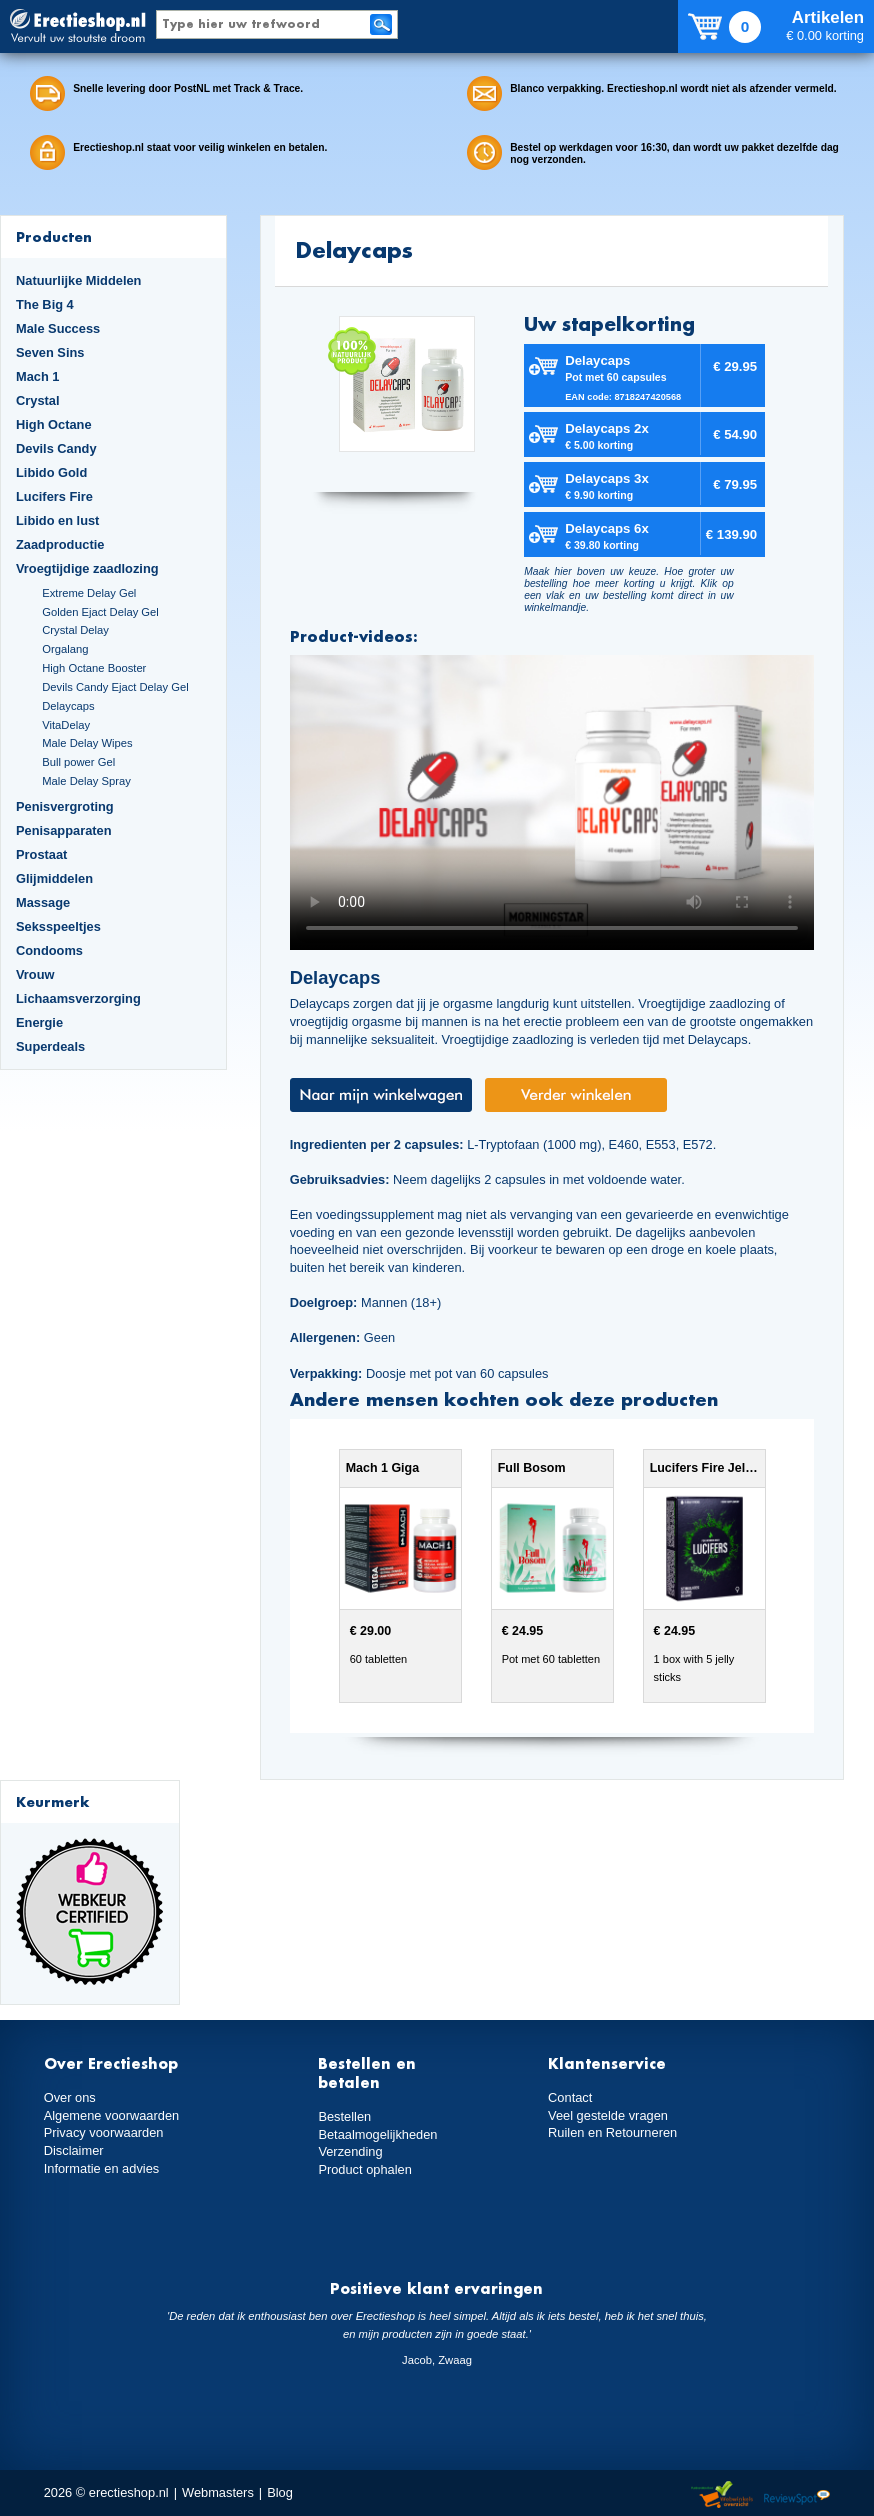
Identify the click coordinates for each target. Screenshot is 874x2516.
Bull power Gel (78, 762)
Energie (39, 1022)
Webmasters (218, 2492)
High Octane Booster (94, 668)
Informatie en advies (102, 2168)
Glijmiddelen (54, 878)
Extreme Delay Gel (89, 593)
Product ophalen (364, 2169)
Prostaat (41, 854)
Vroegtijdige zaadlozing (87, 568)
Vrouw (35, 974)
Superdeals (50, 1046)
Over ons (70, 2097)
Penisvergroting (65, 806)
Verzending (350, 2151)
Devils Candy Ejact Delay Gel (115, 687)
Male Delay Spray (86, 781)
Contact (570, 2097)
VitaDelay (66, 725)
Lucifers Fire (54, 496)
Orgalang (65, 649)
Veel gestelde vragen (608, 2115)
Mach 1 (38, 376)
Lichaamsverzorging (78, 998)
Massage (43, 902)
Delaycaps (68, 706)
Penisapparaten (64, 830)
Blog (280, 2492)
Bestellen (344, 2116)
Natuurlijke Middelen (78, 280)
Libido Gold (51, 472)
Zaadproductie (60, 544)
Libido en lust (57, 520)
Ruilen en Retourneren (612, 2132)
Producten (54, 236)
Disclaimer (74, 2150)
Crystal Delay (75, 630)
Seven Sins (50, 352)
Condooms (49, 950)
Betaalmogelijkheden (377, 2134)
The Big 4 (45, 304)
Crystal (38, 400)
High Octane (54, 424)
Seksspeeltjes (58, 926)
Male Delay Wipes (87, 743)
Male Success (58, 328)
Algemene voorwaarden (112, 2115)
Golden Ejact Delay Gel (100, 612)
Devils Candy (56, 448)
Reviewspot (797, 2495)
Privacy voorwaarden (104, 2132)
